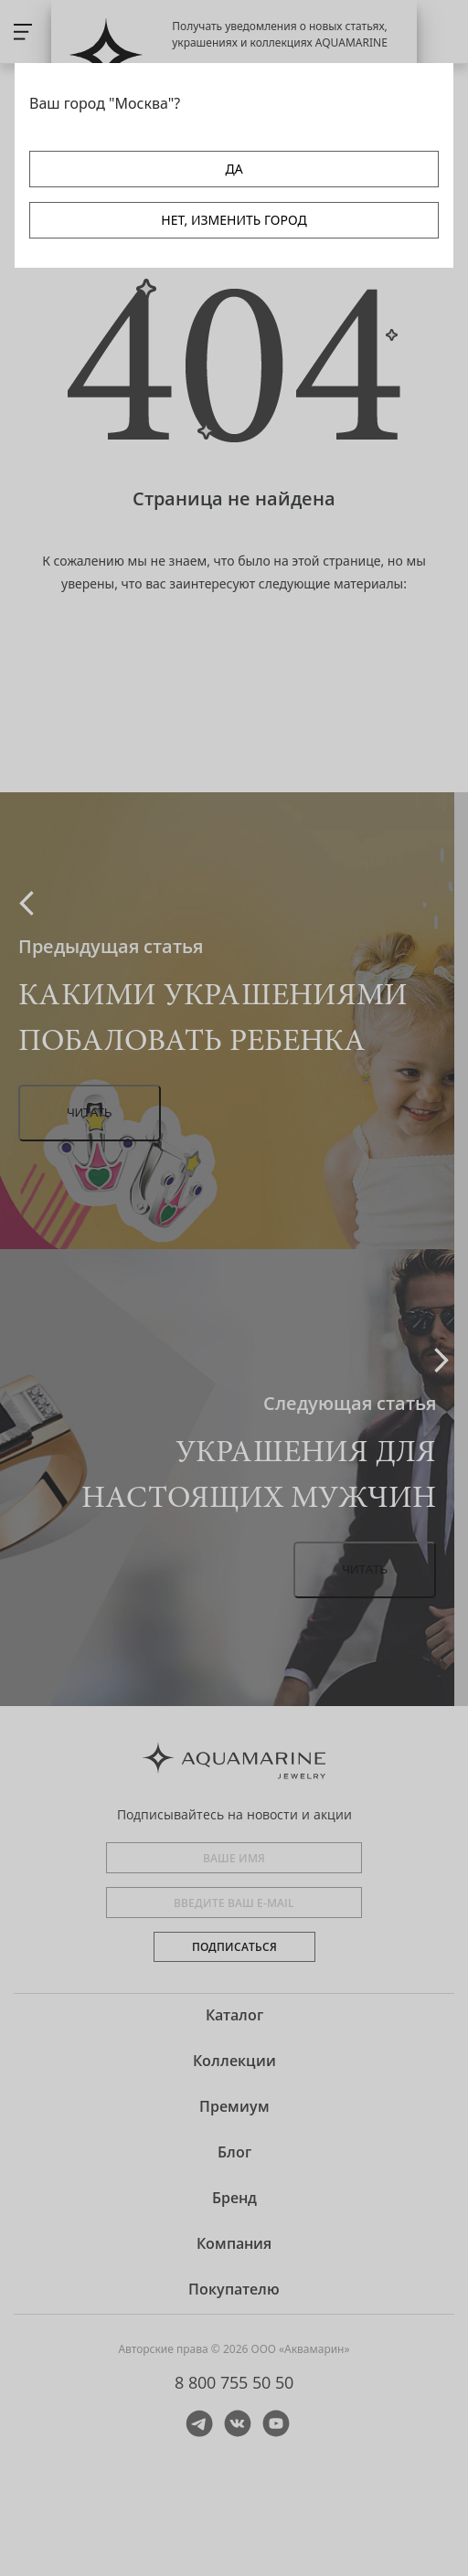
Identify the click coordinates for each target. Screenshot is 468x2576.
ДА (233, 168)
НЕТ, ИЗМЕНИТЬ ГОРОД (233, 219)
